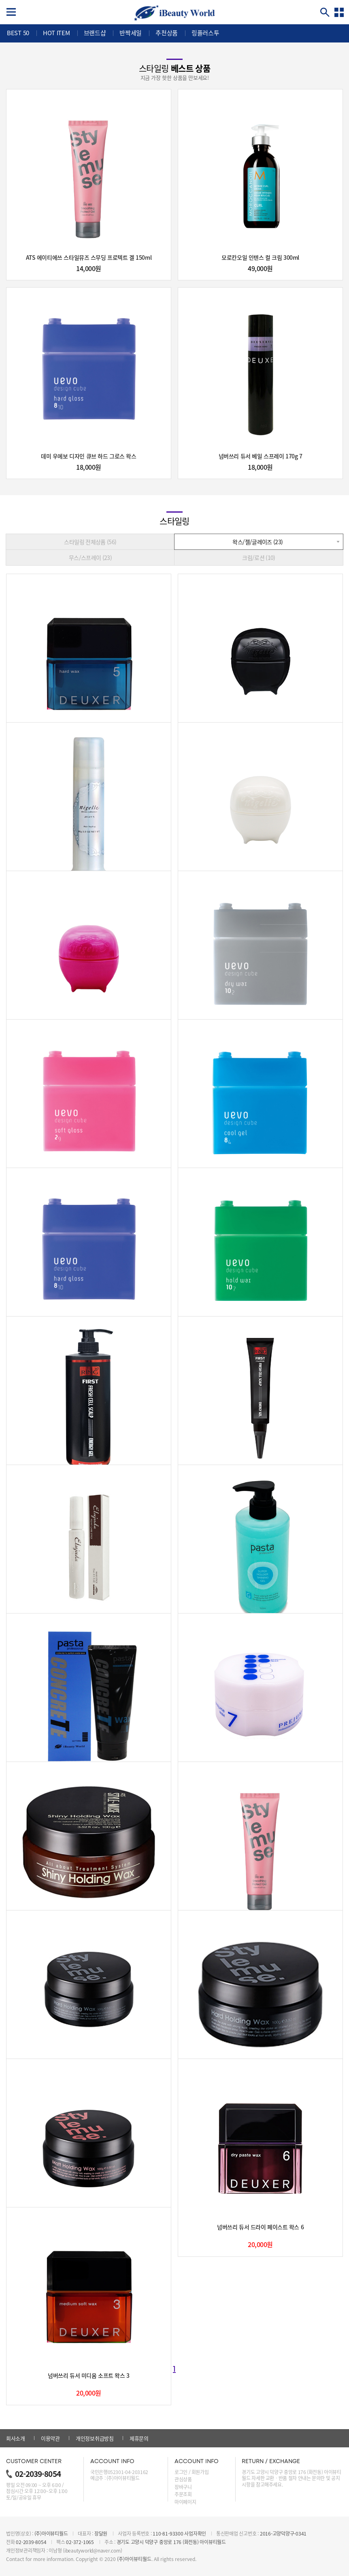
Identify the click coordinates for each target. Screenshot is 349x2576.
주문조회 (183, 2494)
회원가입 (200, 2472)
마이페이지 (185, 2502)
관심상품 (183, 2479)
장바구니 (183, 2487)
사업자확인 (195, 2533)
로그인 (180, 2472)
